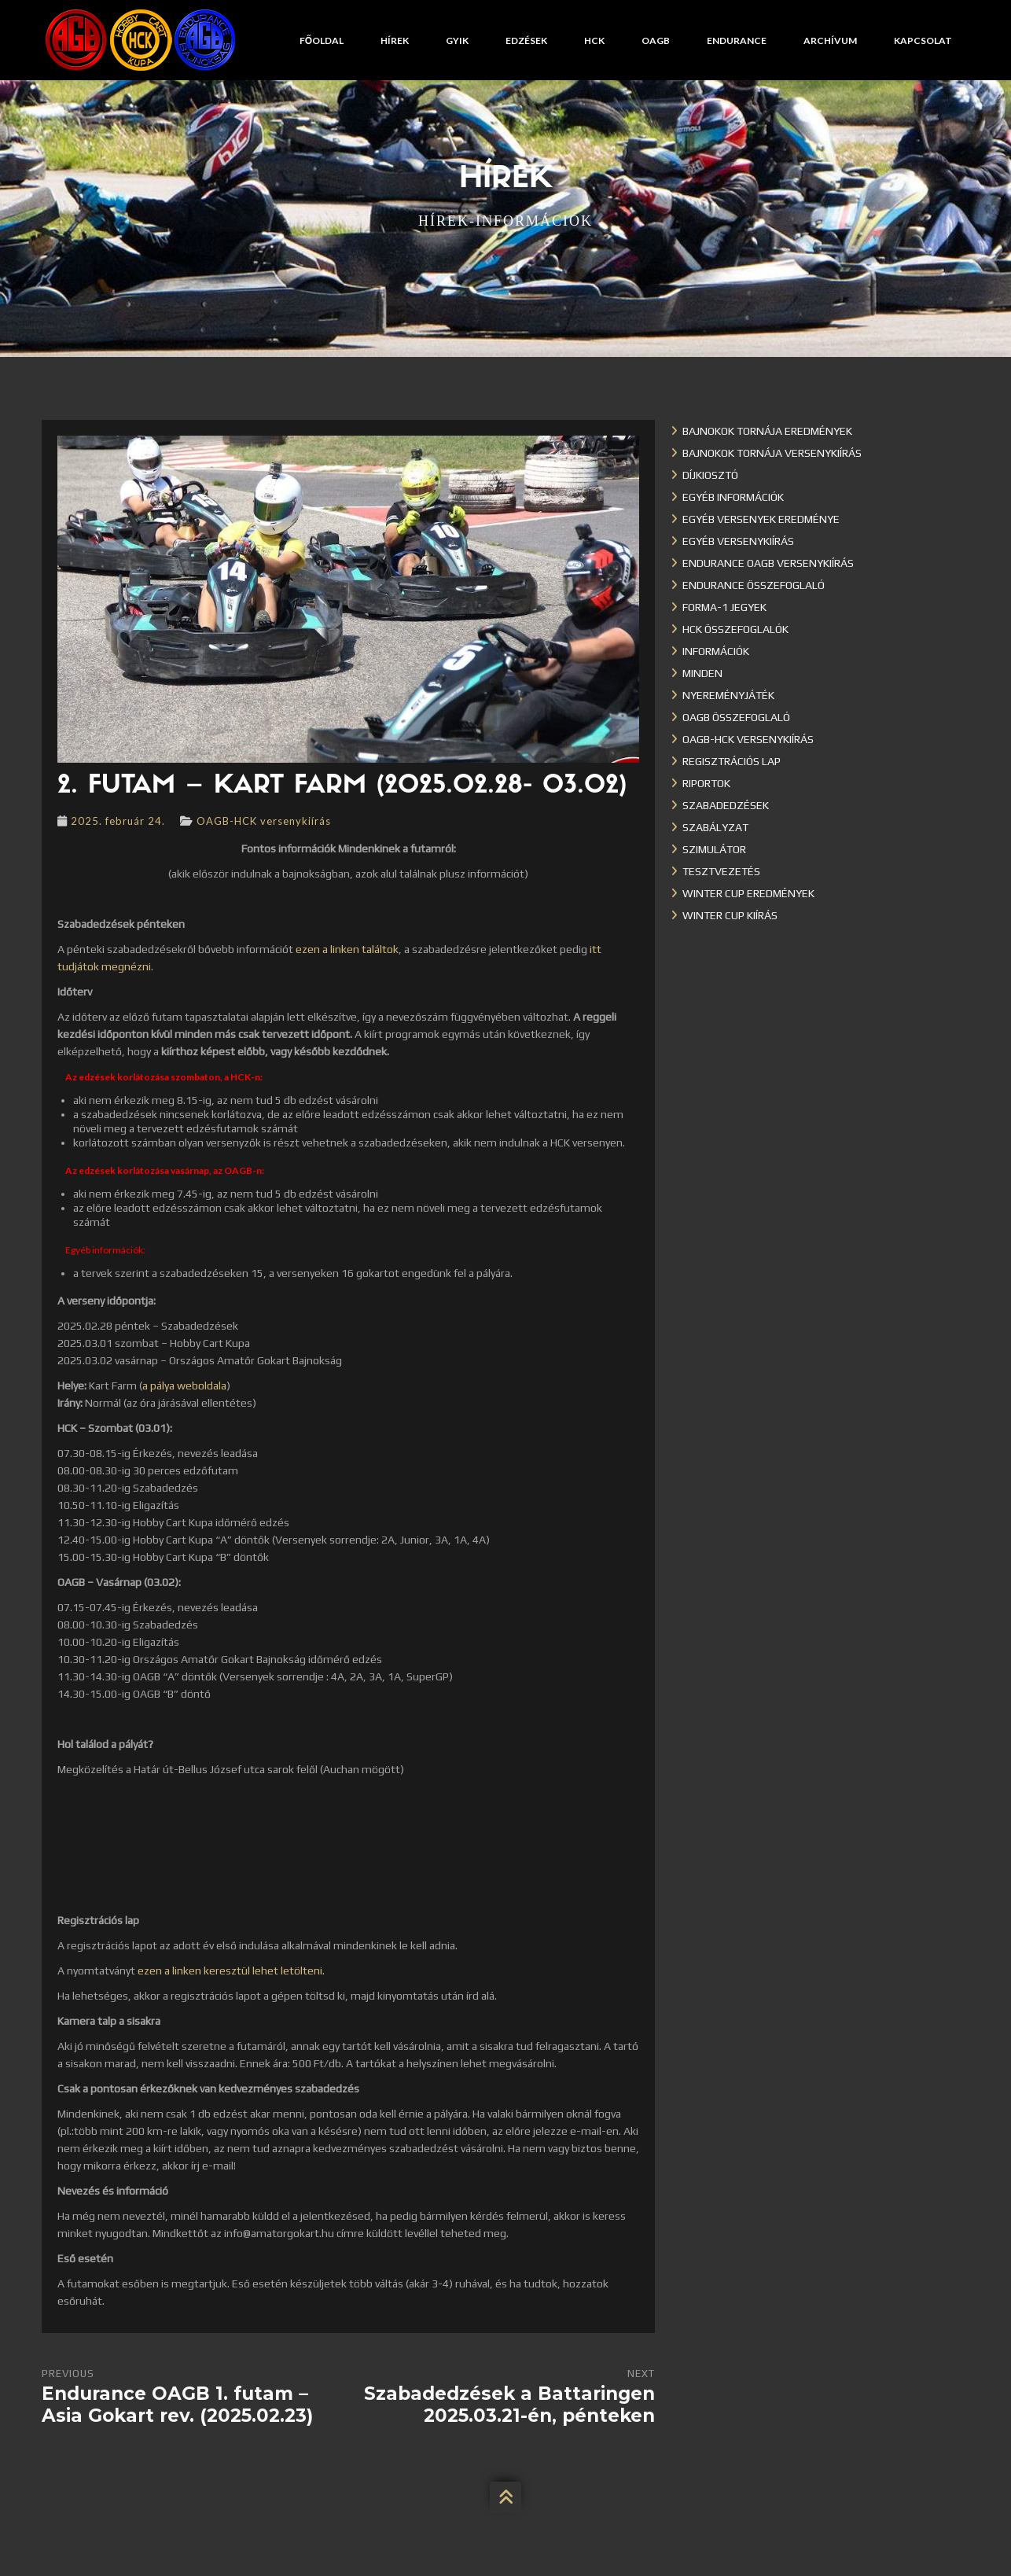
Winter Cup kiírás (730, 915)
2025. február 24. (118, 821)
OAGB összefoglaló (736, 717)
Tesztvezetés (721, 871)
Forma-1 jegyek (724, 607)
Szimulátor (714, 849)
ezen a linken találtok (347, 949)
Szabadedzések (725, 805)
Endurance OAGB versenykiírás (768, 563)
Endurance (737, 40)
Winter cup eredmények (748, 893)
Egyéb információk (733, 497)
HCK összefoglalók (735, 629)
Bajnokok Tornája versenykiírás (772, 453)
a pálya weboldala (184, 1385)
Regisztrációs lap (731, 761)
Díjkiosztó (710, 475)
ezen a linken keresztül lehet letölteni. (231, 1970)
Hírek (395, 40)
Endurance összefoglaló (753, 585)
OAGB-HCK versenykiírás (264, 821)
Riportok (706, 783)
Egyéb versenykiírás (738, 541)
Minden (702, 673)
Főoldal (322, 40)
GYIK (457, 40)
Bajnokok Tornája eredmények (767, 431)
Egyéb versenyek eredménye (761, 519)
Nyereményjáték (728, 695)
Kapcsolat (923, 40)
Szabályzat (715, 827)
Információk (715, 651)
